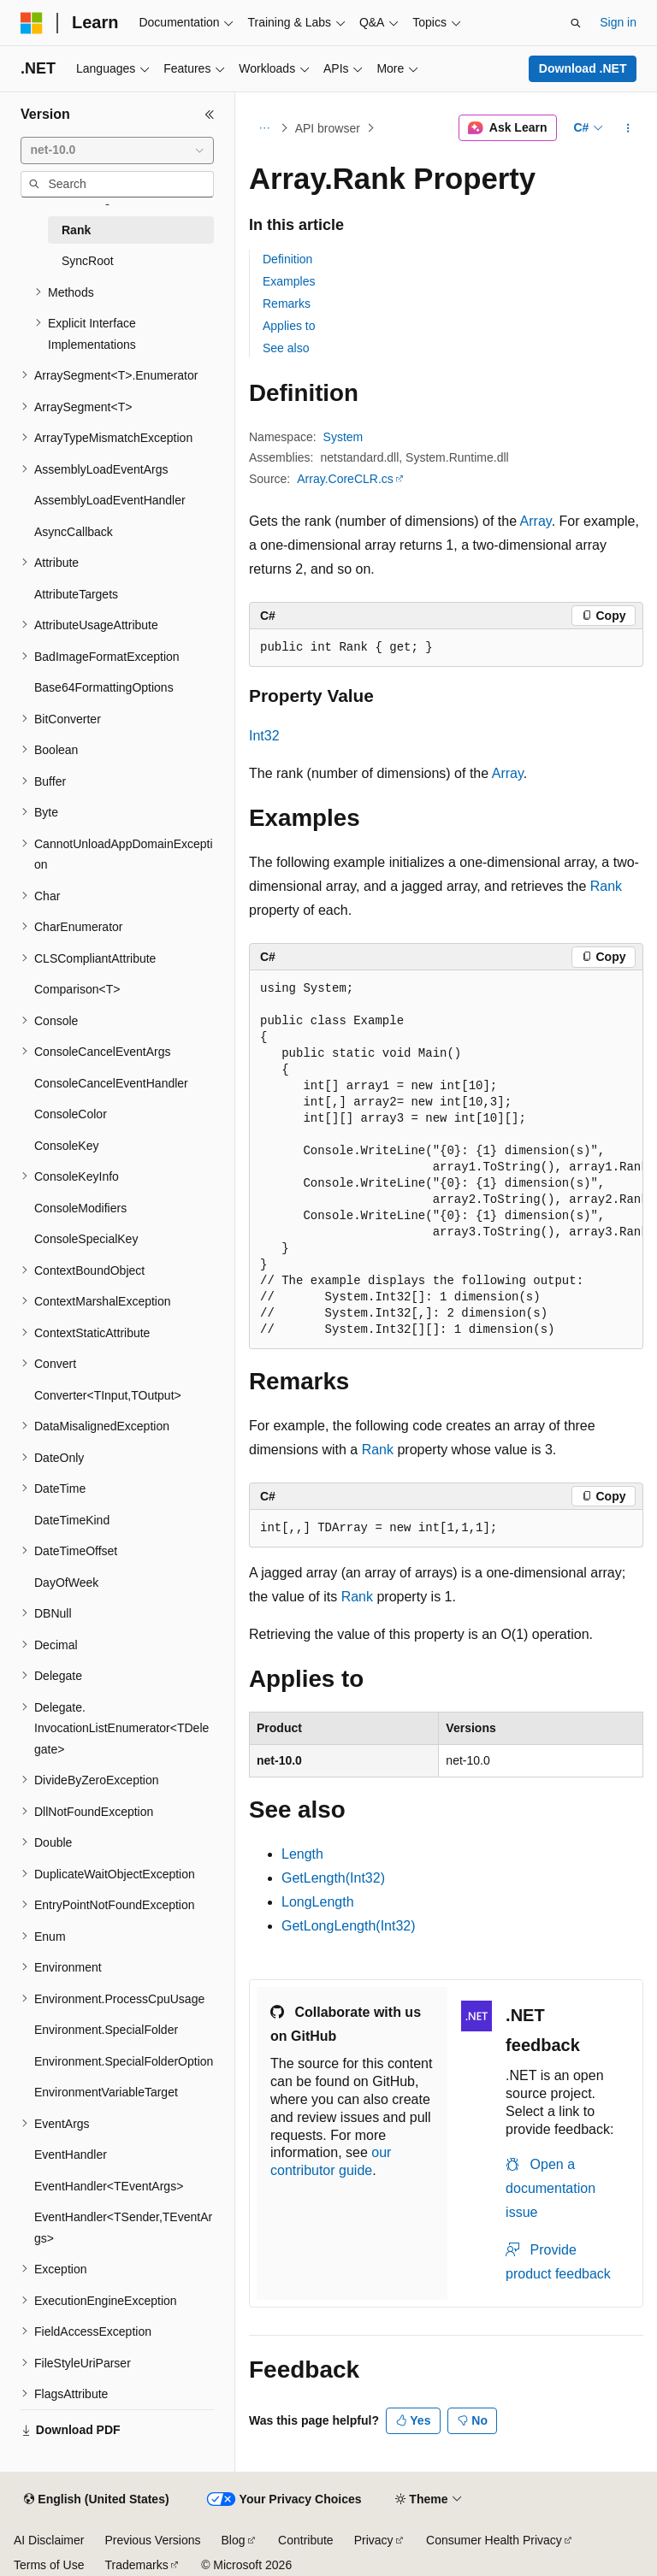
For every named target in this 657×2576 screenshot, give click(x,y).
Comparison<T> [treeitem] (77, 989)
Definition (287, 259)
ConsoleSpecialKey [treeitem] (86, 1239)
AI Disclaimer (49, 2540)
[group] (446, 1159)
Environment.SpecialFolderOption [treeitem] (123, 2061)
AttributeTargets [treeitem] (76, 594)
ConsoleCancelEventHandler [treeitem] (111, 1083)
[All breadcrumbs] (264, 128)
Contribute (306, 2540)
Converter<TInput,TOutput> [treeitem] (107, 1395)
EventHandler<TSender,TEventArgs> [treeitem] (123, 2227)
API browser (327, 128)
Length (302, 1854)
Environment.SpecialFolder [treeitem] (106, 2030)
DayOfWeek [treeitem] (66, 1582)
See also (286, 348)
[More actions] (628, 128)
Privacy (374, 2540)
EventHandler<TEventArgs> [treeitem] (108, 2186)
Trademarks (136, 2565)
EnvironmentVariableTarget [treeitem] (106, 2092)
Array (536, 521)
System (343, 437)
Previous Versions (152, 2540)
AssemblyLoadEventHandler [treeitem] (110, 500)
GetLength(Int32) (333, 1878)
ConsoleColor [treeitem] (70, 1114)
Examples (289, 281)
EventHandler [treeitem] (70, 2154)
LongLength (317, 1902)
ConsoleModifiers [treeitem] (80, 1208)
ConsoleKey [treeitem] (66, 1145)
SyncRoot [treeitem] (88, 261)
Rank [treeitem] (76, 230)
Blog (234, 2540)
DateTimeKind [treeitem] (72, 1520)
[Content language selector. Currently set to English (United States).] (96, 2500)
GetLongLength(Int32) (348, 1926)
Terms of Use (49, 2565)
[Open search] (576, 23)
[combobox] (117, 150)
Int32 (264, 735)
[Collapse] (210, 114)
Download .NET (583, 68)
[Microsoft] (32, 23)
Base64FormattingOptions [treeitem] (104, 687)
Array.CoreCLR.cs (345, 479)
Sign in (618, 22)
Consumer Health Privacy (494, 2540)
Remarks (287, 303)
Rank (606, 886)
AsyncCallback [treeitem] (73, 532)
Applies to (289, 326)
